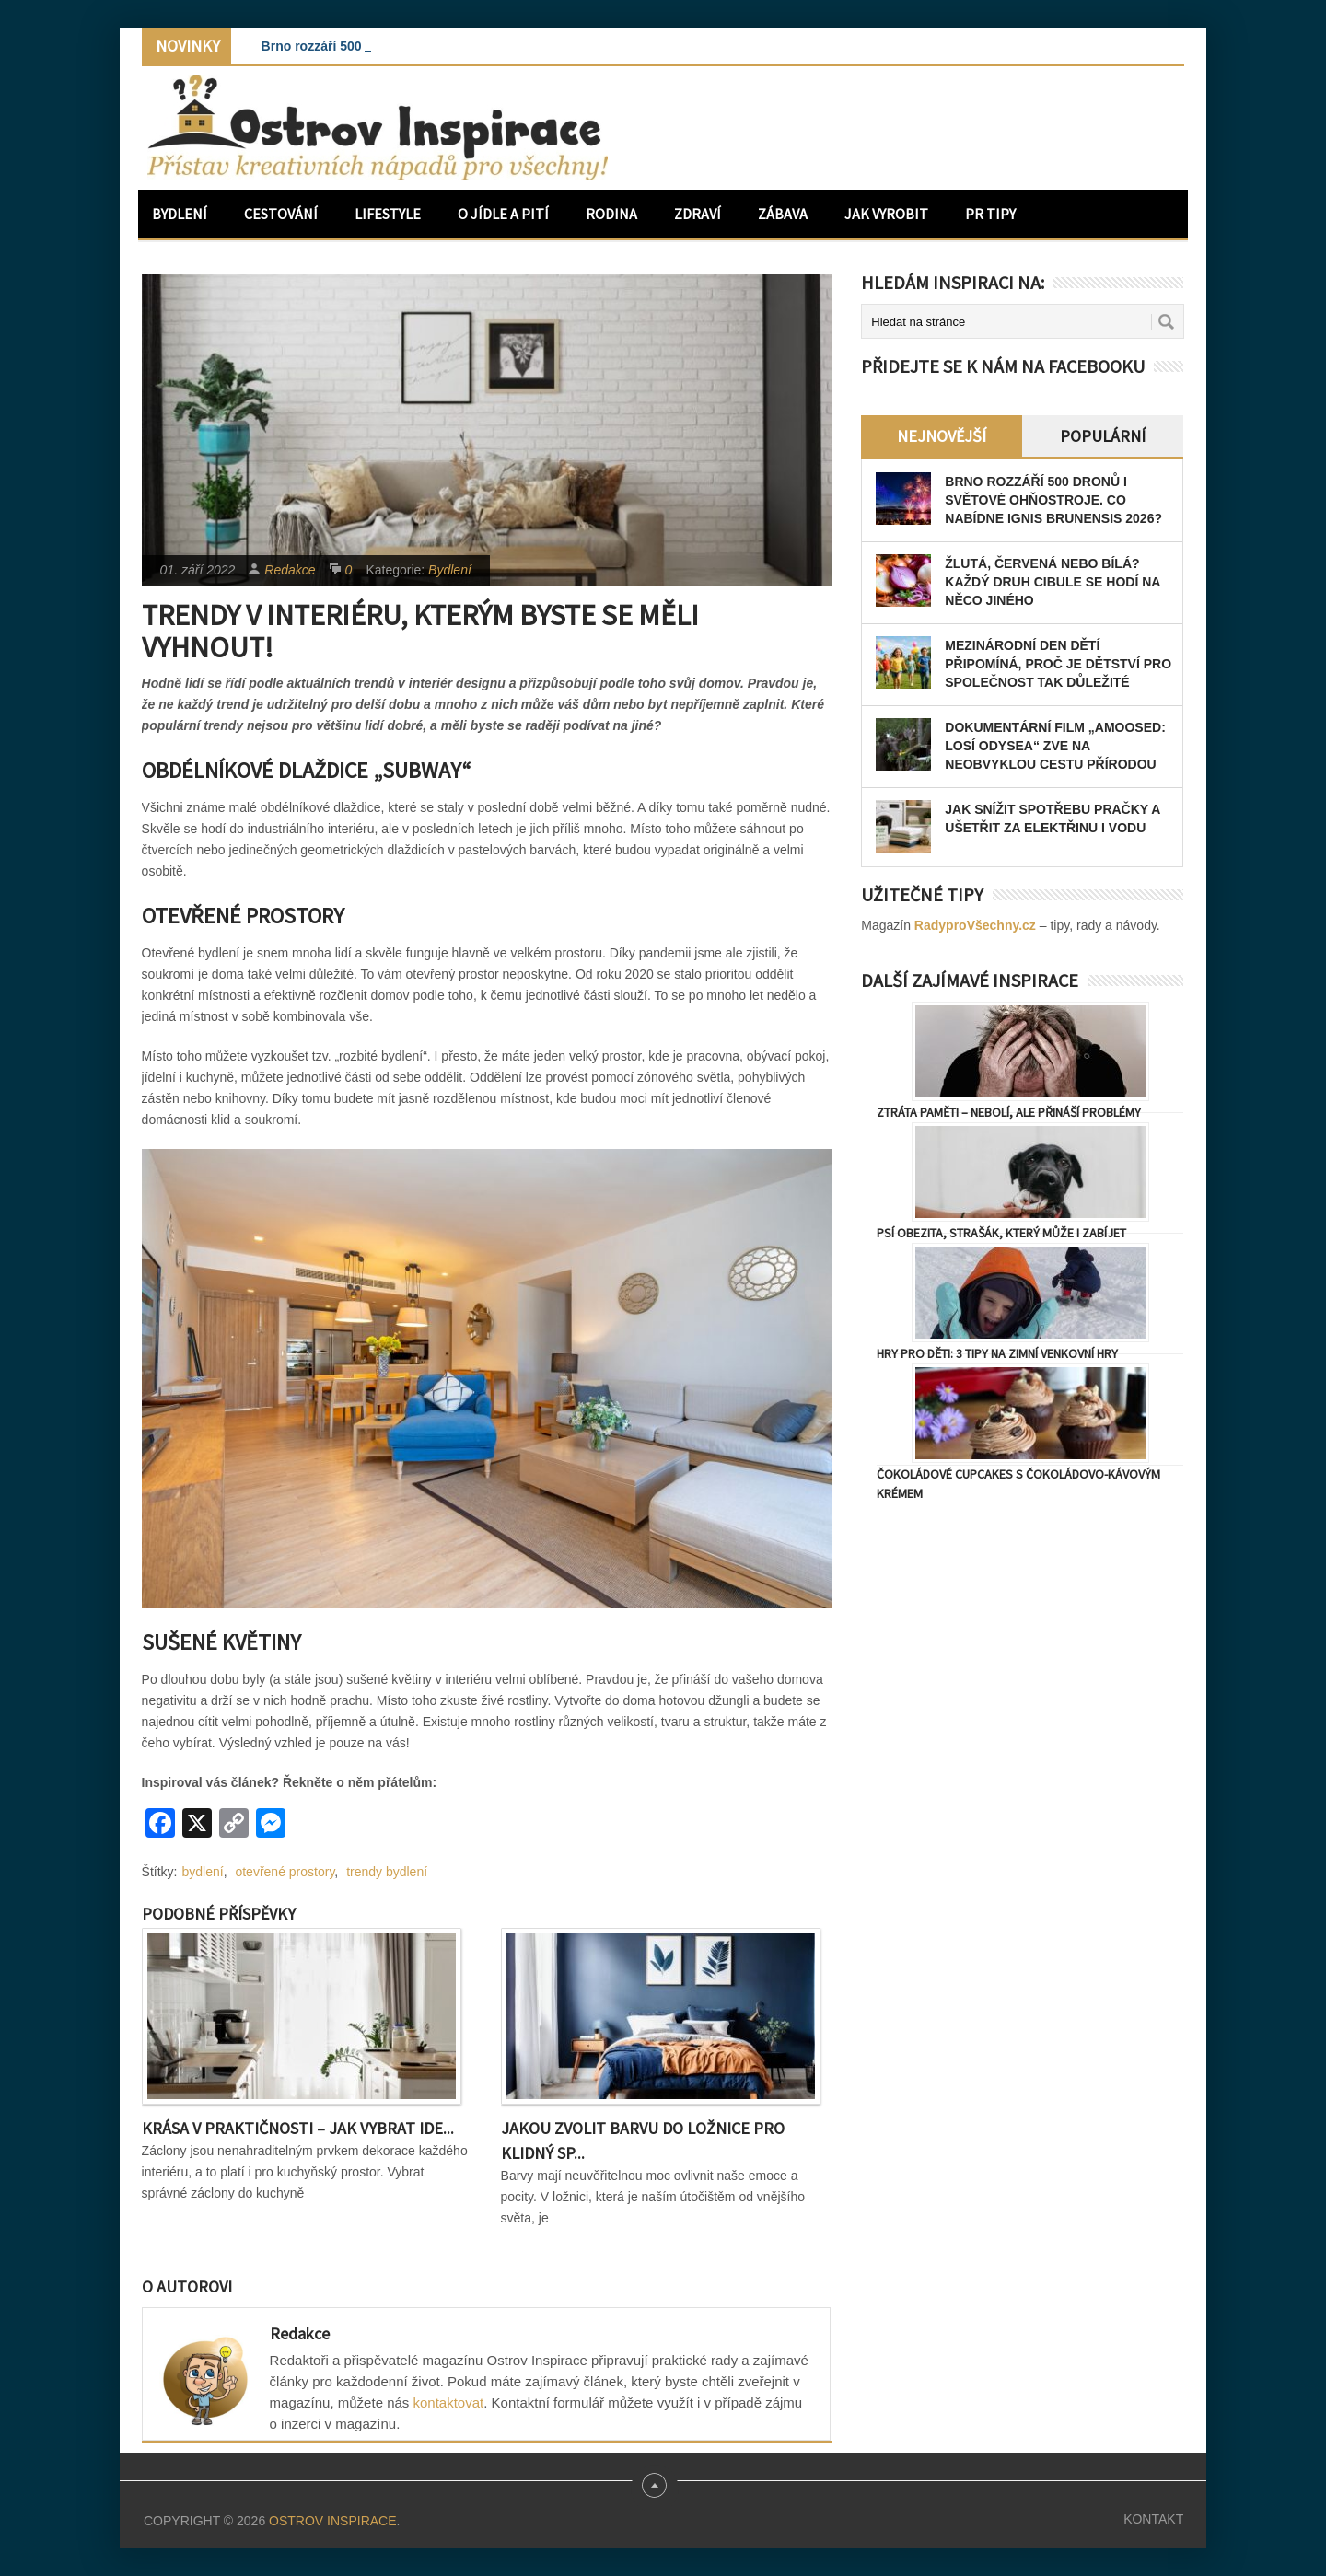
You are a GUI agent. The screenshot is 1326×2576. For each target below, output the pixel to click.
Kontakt (1153, 2519)
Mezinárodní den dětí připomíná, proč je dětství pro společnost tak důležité (1058, 664)
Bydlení (179, 213)
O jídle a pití (503, 213)
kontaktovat (448, 2402)
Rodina (611, 213)
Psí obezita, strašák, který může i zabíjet (1001, 1232)
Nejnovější (941, 436)
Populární (1103, 436)
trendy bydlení (386, 1871)
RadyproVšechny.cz (975, 925)
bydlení (203, 1871)
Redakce (289, 570)
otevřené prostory (284, 1871)
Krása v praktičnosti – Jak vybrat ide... (298, 2128)
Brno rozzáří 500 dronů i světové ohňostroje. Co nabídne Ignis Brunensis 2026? (1053, 500)
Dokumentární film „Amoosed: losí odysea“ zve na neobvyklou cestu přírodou (1055, 746)
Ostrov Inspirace (332, 2520)
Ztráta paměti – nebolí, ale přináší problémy (1009, 1112)
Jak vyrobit (886, 213)
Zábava (783, 213)
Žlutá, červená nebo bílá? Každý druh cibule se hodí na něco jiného (1052, 582)
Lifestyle (388, 213)
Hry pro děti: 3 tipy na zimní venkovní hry (997, 1353)
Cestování (281, 213)
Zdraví (697, 213)
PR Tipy (990, 213)
